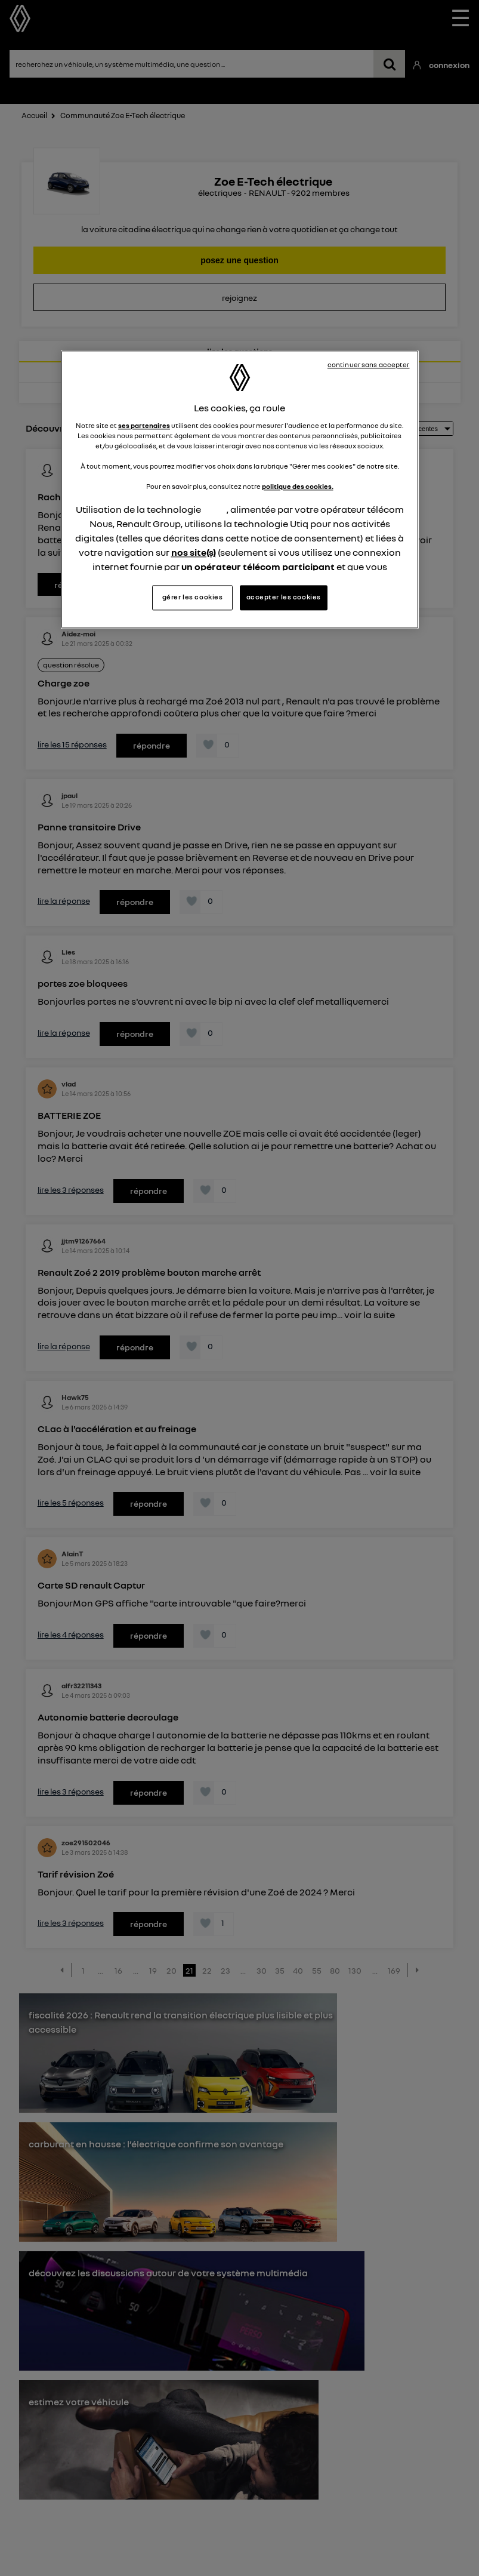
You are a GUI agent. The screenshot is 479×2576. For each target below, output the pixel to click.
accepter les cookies (283, 597)
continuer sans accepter (368, 365)
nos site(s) (193, 553)
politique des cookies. (297, 486)
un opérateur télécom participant (258, 567)
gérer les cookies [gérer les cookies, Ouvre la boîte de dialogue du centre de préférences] (192, 597)
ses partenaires (144, 425)
